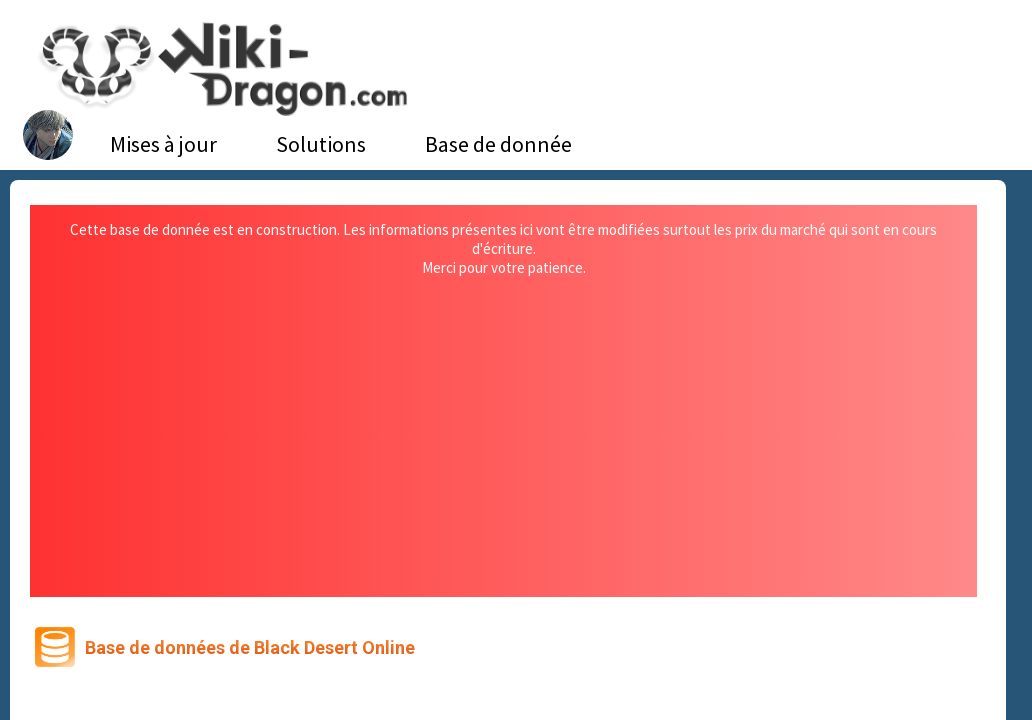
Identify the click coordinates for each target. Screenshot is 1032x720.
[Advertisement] (504, 427)
